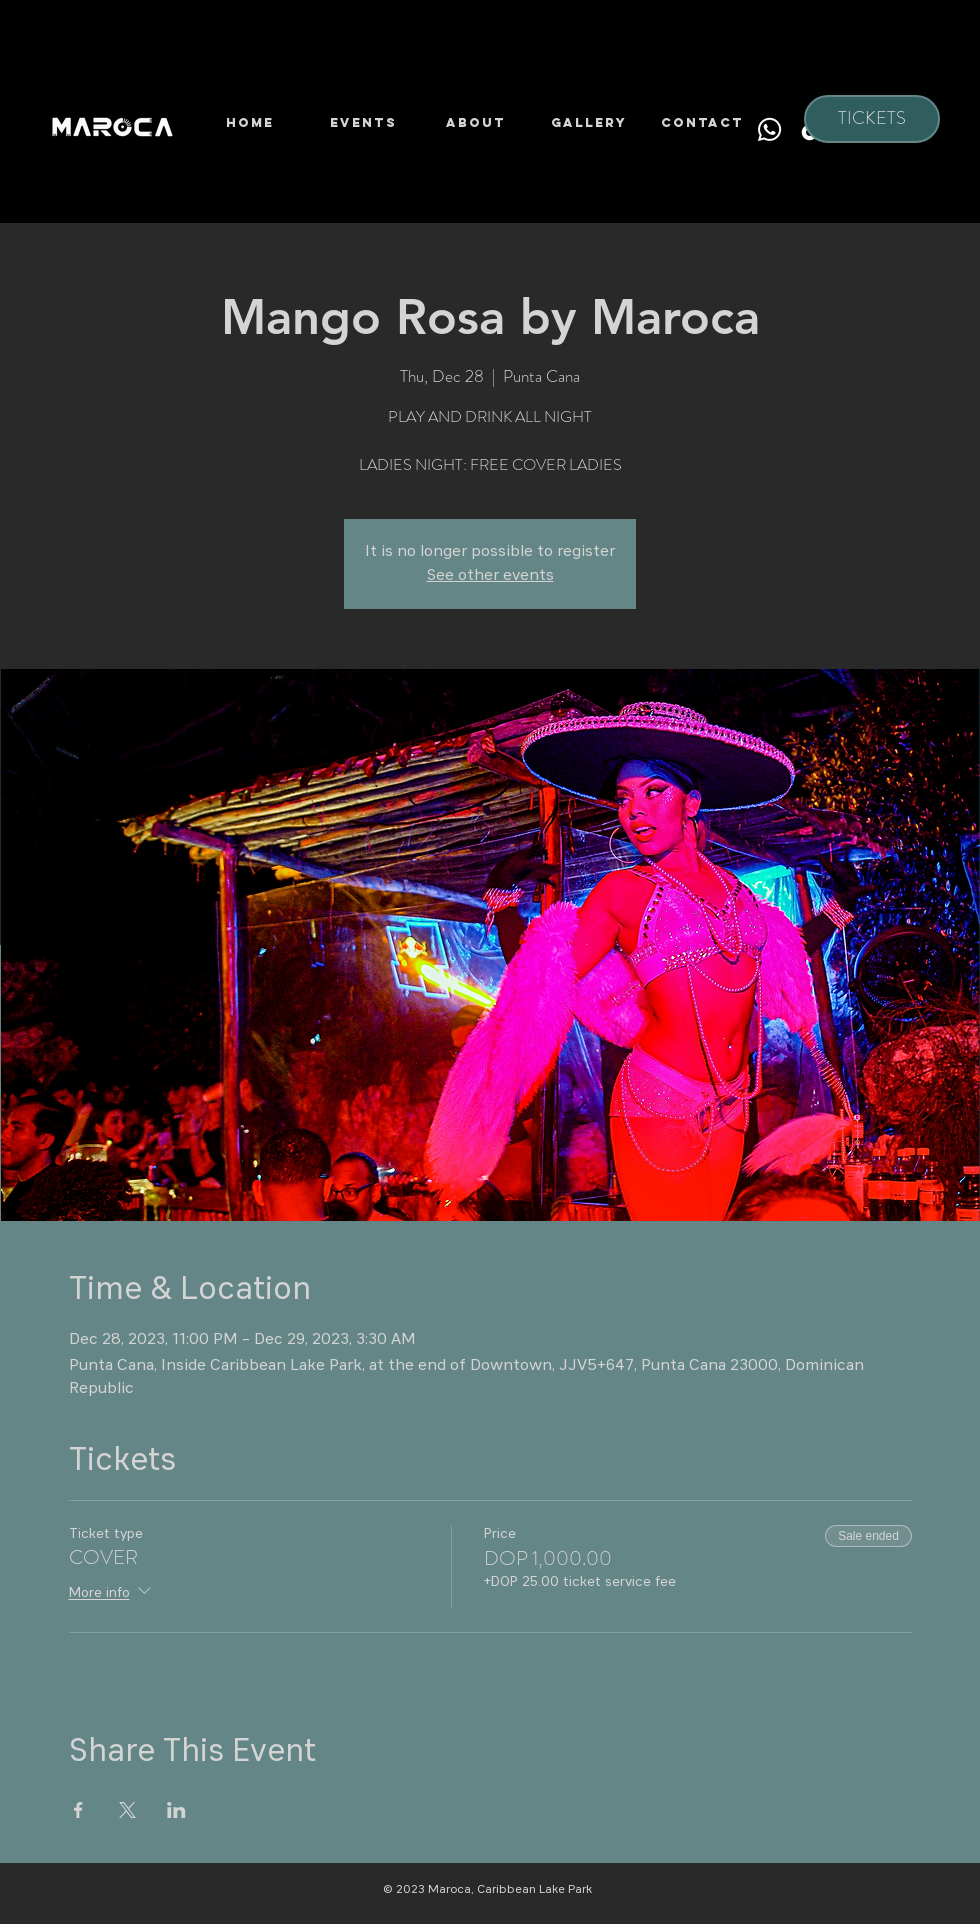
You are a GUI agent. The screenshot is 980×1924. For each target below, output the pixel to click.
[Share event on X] (127, 1810)
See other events (490, 576)
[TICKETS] (872, 119)
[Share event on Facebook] (78, 1810)
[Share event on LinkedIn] (176, 1810)
